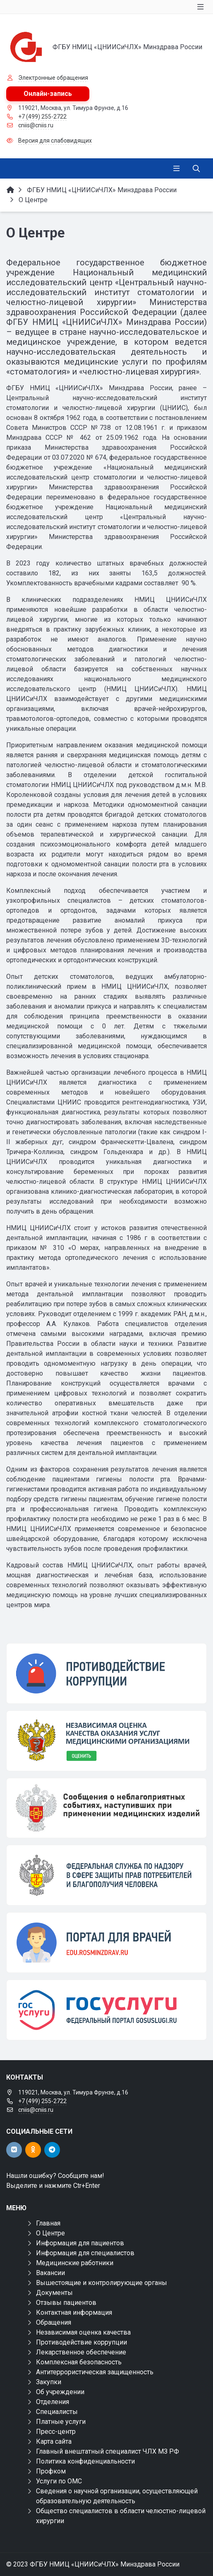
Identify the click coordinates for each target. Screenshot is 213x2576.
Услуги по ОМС (59, 2481)
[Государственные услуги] (106, 2010)
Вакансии (50, 2273)
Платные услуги (61, 2422)
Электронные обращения (53, 77)
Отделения (52, 2402)
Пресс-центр (56, 2431)
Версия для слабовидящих (55, 140)
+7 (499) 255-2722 (42, 116)
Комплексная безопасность (79, 2362)
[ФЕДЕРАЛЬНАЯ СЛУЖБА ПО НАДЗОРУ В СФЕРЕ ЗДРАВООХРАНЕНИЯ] (106, 1875)
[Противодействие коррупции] (106, 1673)
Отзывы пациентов (66, 2302)
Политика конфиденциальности (85, 2461)
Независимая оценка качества (83, 2332)
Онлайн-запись (48, 94)
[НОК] (106, 1741)
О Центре (50, 2233)
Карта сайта (54, 2441)
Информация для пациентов (80, 2243)
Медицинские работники (74, 2263)
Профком (51, 2471)
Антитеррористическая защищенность (94, 2372)
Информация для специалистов (85, 2253)
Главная (48, 2223)
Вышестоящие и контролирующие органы (101, 2283)
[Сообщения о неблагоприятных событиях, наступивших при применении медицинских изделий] (106, 1808)
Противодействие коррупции (81, 2342)
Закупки (48, 2382)
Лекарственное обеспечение (81, 2352)
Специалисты (57, 2412)
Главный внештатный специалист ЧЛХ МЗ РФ (107, 2451)
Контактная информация (74, 2312)
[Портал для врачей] (106, 1943)
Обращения (53, 2322)
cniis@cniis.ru (35, 125)
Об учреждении (60, 2392)
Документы (54, 2293)
